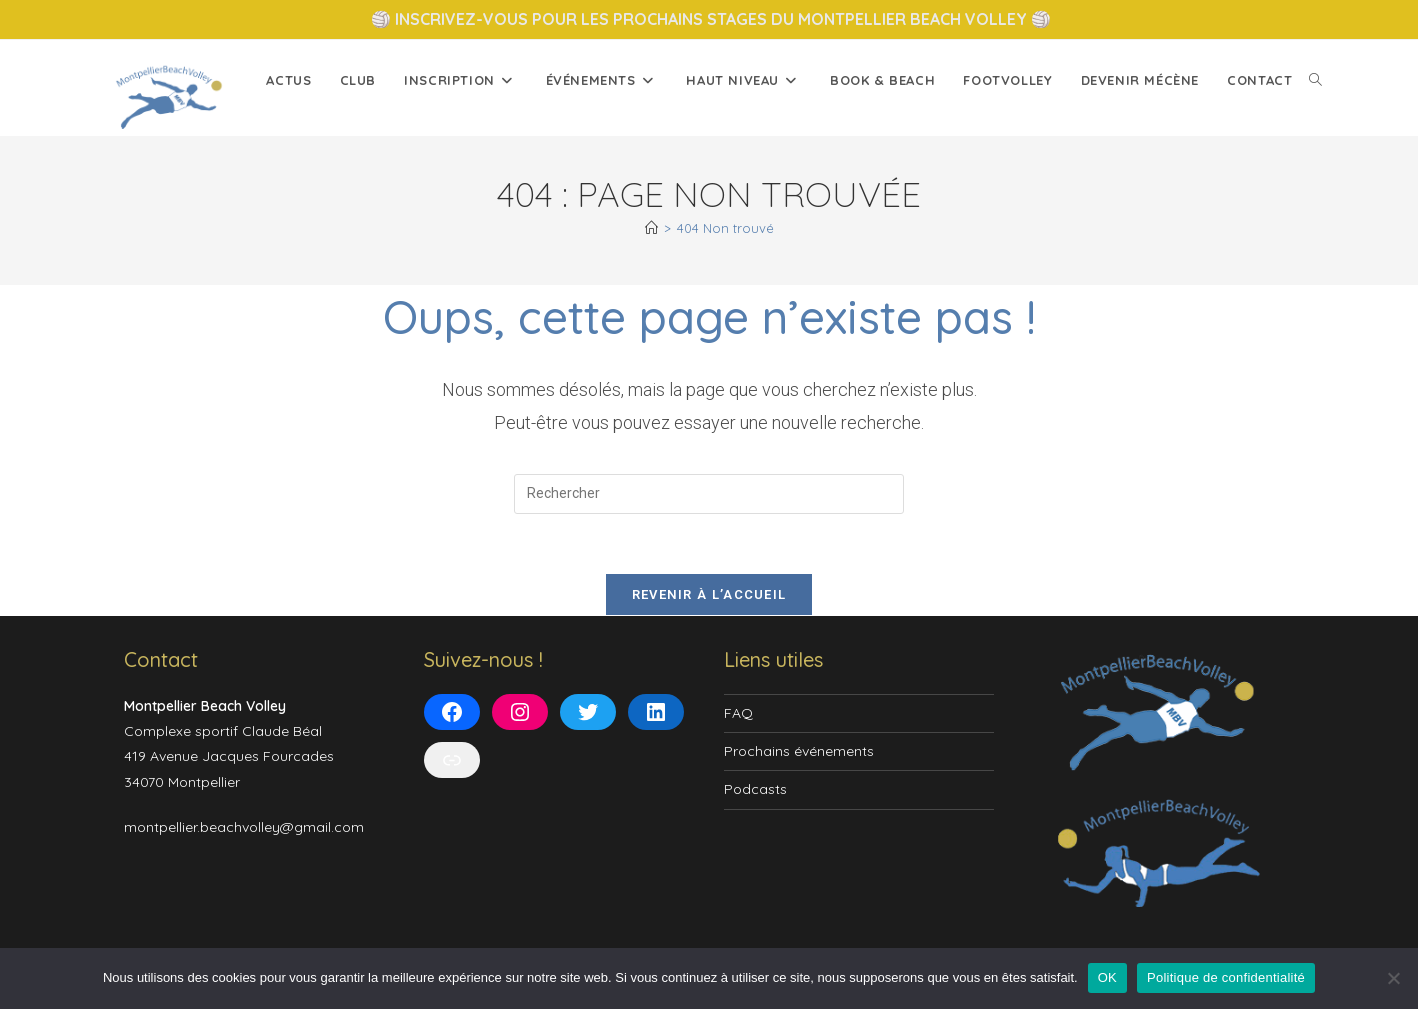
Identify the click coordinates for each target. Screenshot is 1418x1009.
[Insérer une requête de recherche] (709, 494)
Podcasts (755, 790)
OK (1107, 977)
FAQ (738, 714)
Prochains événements (799, 752)
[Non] (1393, 978)
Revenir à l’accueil (709, 595)
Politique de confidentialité (1226, 977)
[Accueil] (651, 228)
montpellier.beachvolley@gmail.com (244, 828)
